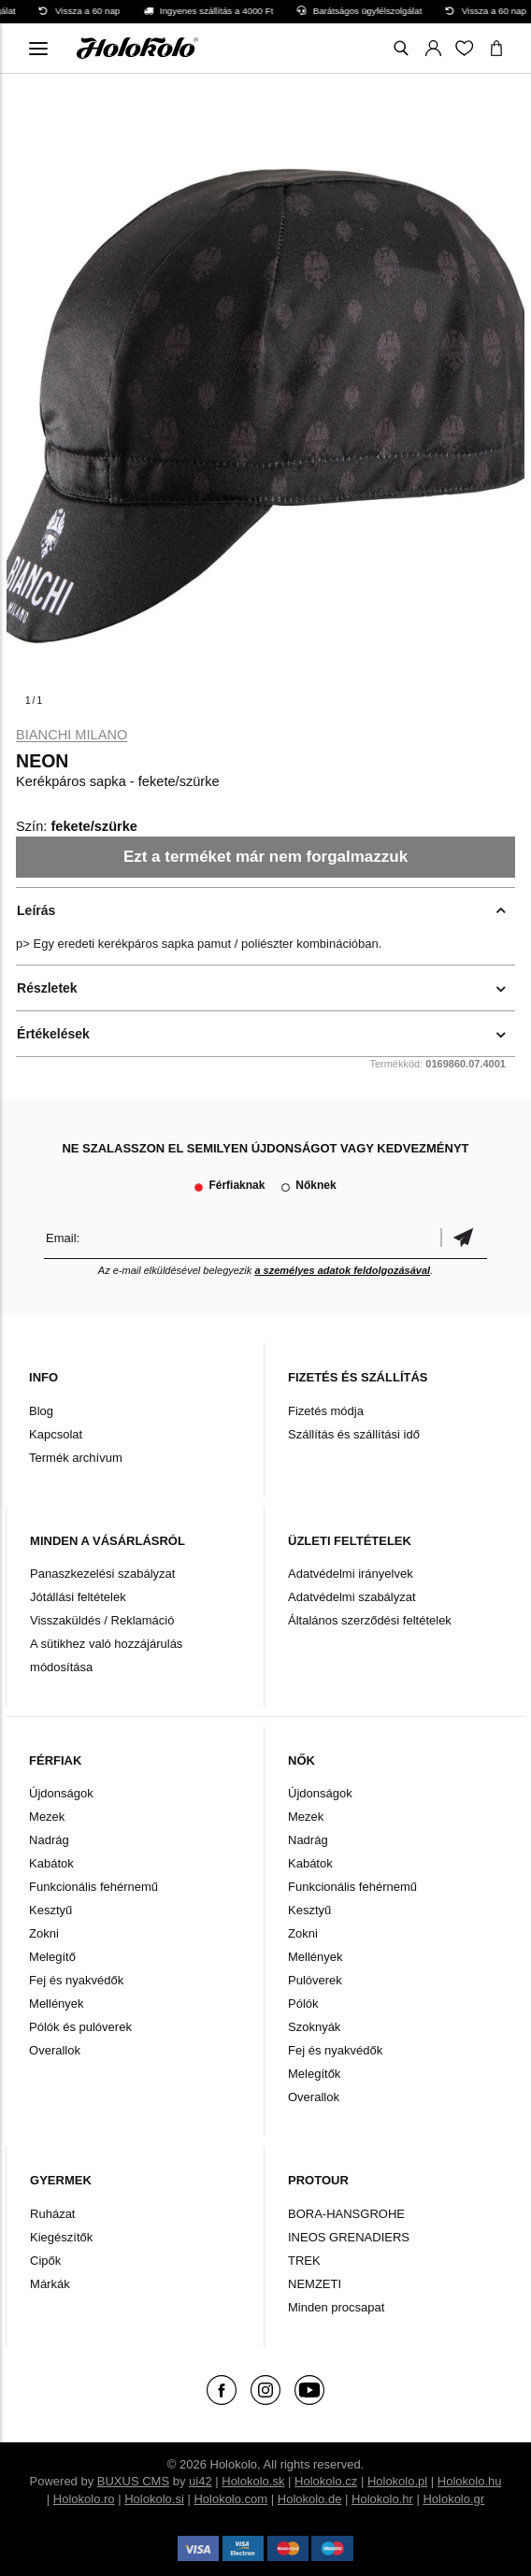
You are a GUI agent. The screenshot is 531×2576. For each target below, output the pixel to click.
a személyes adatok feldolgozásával (342, 1270)
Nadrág (49, 1840)
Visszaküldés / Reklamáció (102, 1620)
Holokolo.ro (84, 2499)
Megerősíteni (463, 1238)
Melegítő (52, 1957)
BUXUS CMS (133, 2481)
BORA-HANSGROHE (346, 2214)
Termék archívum (75, 1458)
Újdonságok (61, 1793)
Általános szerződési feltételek (370, 1620)
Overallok (54, 2050)
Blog (41, 1411)
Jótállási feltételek (78, 1597)
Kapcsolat (55, 1434)
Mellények (56, 2003)
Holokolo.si (154, 2499)
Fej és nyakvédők (76, 1980)
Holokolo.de (310, 2499)
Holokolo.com (230, 2499)
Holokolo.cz (325, 2481)
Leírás (36, 910)
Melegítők (314, 2074)
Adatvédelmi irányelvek (350, 1574)
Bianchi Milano (71, 734)
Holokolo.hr (382, 2499)
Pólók (303, 2003)
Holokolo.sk (253, 2481)
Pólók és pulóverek (80, 2027)
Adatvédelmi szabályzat (352, 1597)
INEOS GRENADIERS (348, 2237)
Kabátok (51, 1863)
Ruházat (52, 2214)
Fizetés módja (326, 1411)
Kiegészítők (61, 2237)
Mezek (47, 1817)
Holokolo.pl (397, 2481)
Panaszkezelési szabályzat (102, 1574)
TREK (304, 2261)
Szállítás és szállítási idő (354, 1434)
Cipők (45, 2261)
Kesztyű (50, 1910)
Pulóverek (315, 1980)
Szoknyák (314, 2027)
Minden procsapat (336, 2307)
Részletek (47, 987)
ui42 (200, 2481)
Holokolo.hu (470, 2481)
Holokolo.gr (453, 2499)
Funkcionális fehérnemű (93, 1887)
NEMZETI (314, 2284)
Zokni (44, 1933)
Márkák (50, 2284)
